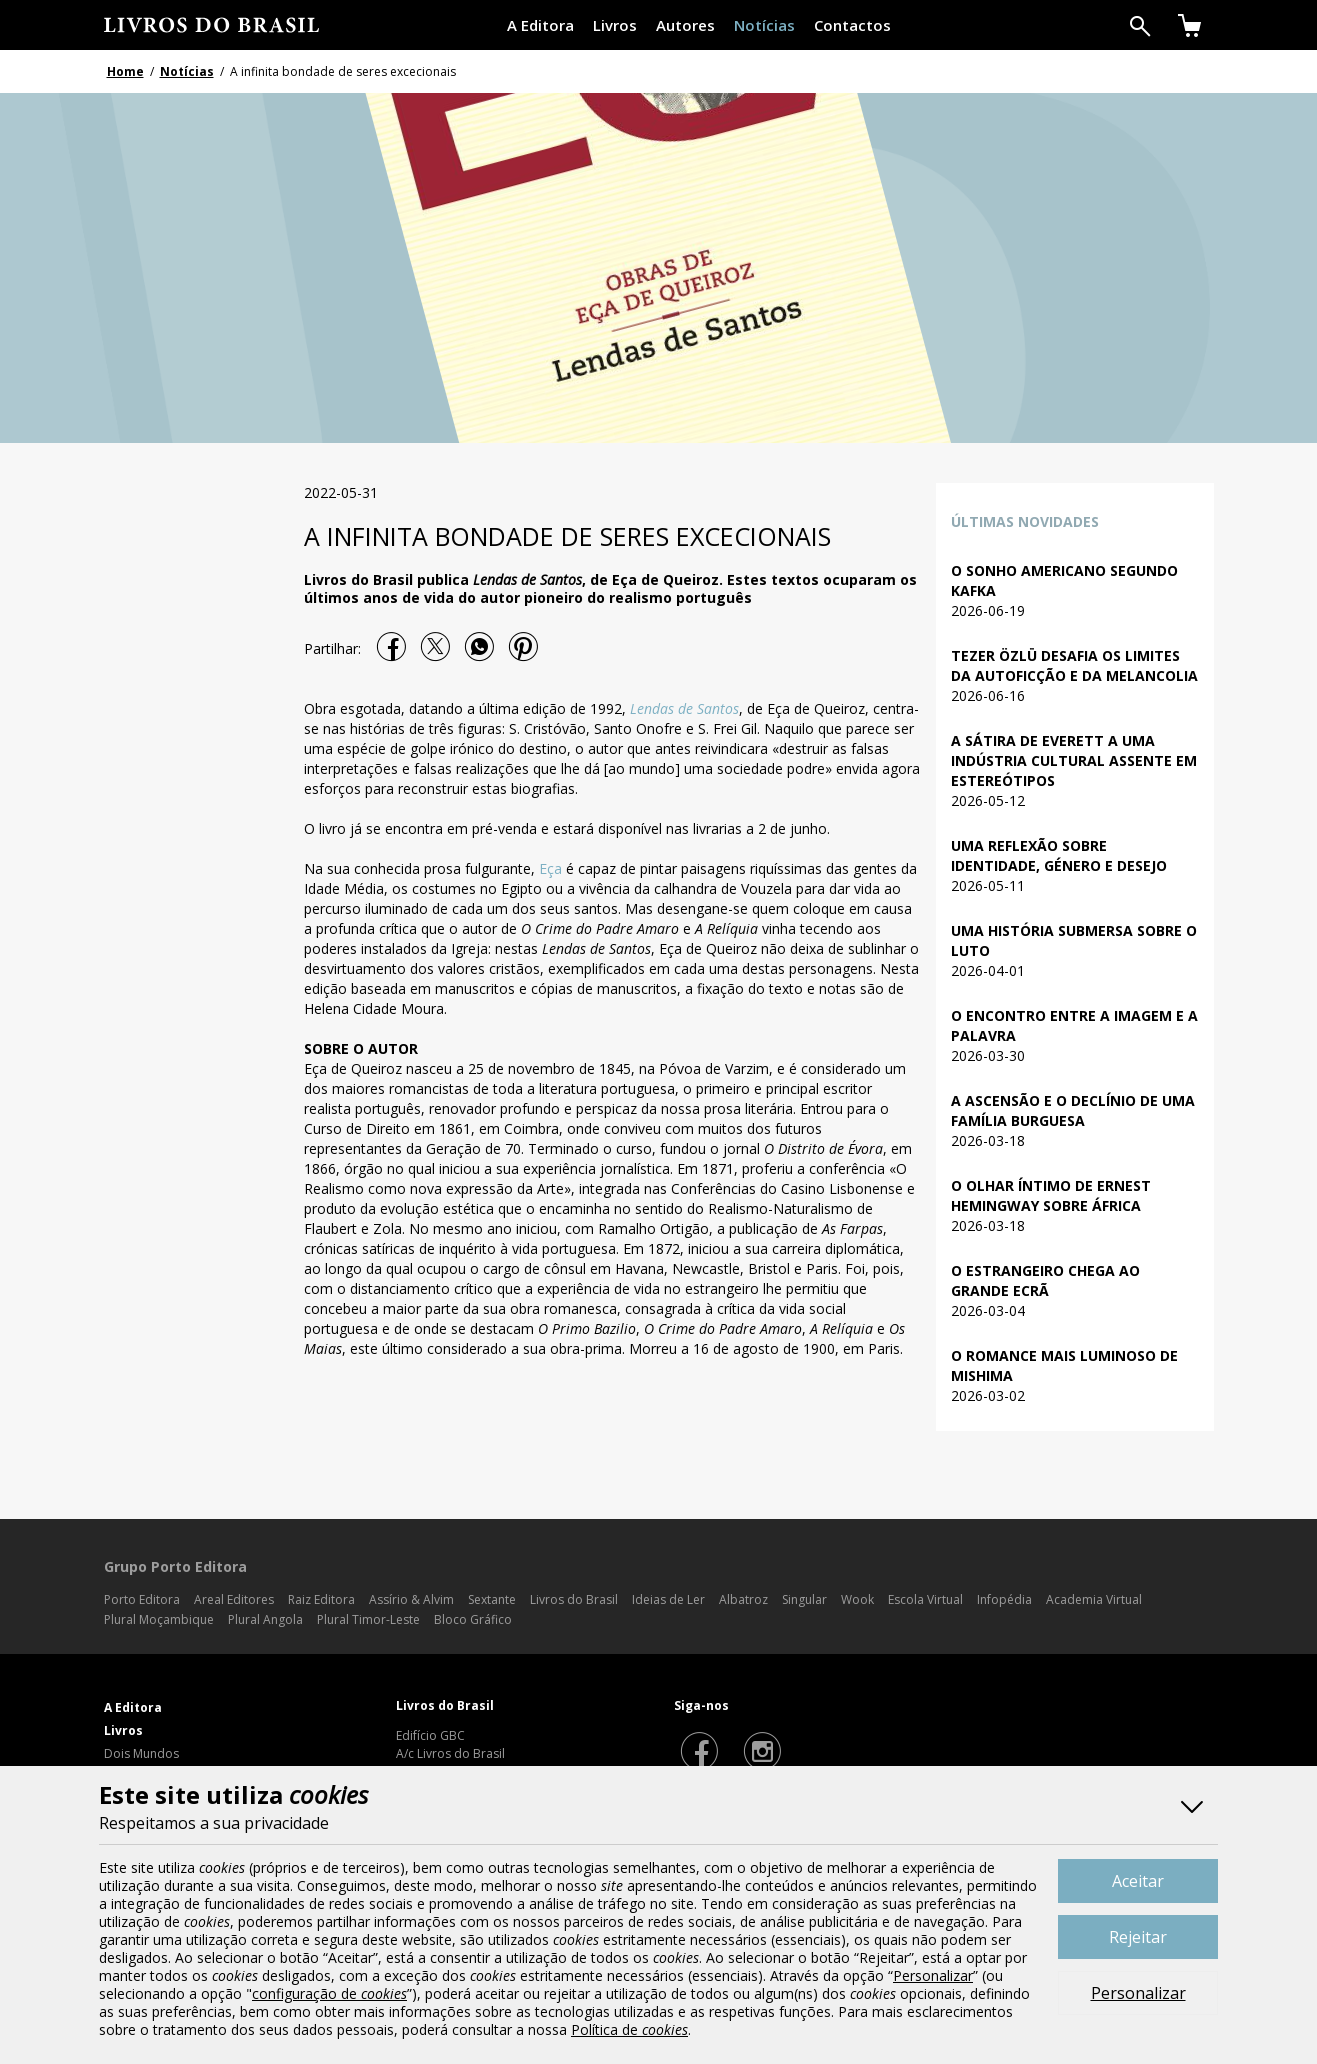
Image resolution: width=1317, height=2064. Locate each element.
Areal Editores (234, 1599)
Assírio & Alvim (411, 1599)
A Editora (540, 25)
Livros (615, 25)
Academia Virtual (1094, 1599)
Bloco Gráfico (473, 1619)
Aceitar (1138, 1881)
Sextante (492, 1599)
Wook (857, 1599)
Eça (550, 868)
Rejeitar (1138, 1937)
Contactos (852, 25)
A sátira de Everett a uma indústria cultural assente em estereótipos (1074, 760)
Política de (629, 2029)
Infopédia (1004, 1599)
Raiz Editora (321, 1599)
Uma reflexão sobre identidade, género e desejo (1059, 855)
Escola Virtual (925, 1599)
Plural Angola (265, 1619)
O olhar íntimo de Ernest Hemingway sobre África (1051, 1195)
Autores (685, 25)
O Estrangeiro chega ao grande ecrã (1045, 1280)
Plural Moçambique (159, 1619)
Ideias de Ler (668, 1599)
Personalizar (1138, 1993)
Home (125, 71)
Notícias (764, 25)
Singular (804, 1599)
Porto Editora (142, 1599)
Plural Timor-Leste (368, 1619)
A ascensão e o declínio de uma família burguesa (1073, 1110)
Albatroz (743, 1599)
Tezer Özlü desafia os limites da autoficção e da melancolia (1074, 665)
